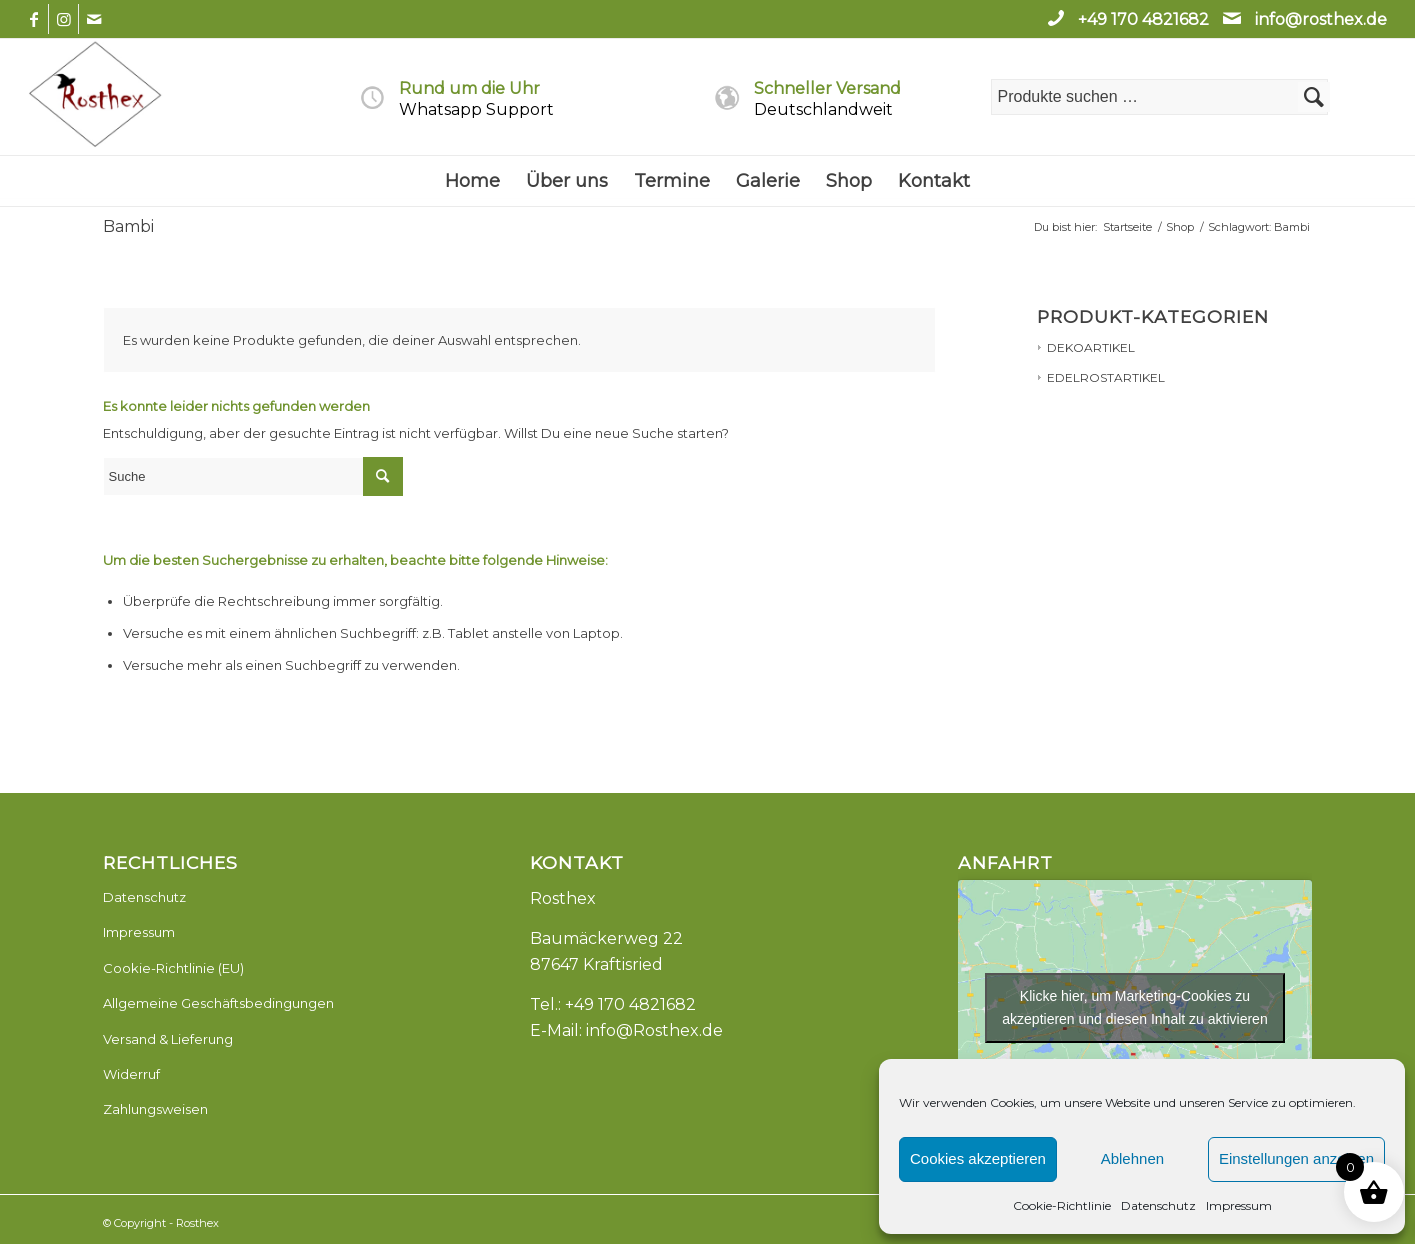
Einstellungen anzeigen (1296, 1158)
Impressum (1239, 1205)
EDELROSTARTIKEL (1106, 377)
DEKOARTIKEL (1091, 347)
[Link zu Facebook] (33, 19)
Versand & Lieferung (168, 1039)
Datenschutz (1158, 1205)
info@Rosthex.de (654, 1030)
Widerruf (131, 1074)
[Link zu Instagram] (63, 19)
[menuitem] (472, 181)
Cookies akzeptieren (978, 1158)
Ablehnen (1132, 1158)
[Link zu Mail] (94, 19)
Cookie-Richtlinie (1062, 1205)
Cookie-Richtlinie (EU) (173, 968)
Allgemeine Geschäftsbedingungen (218, 1003)
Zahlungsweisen (155, 1109)
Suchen (1314, 97)
